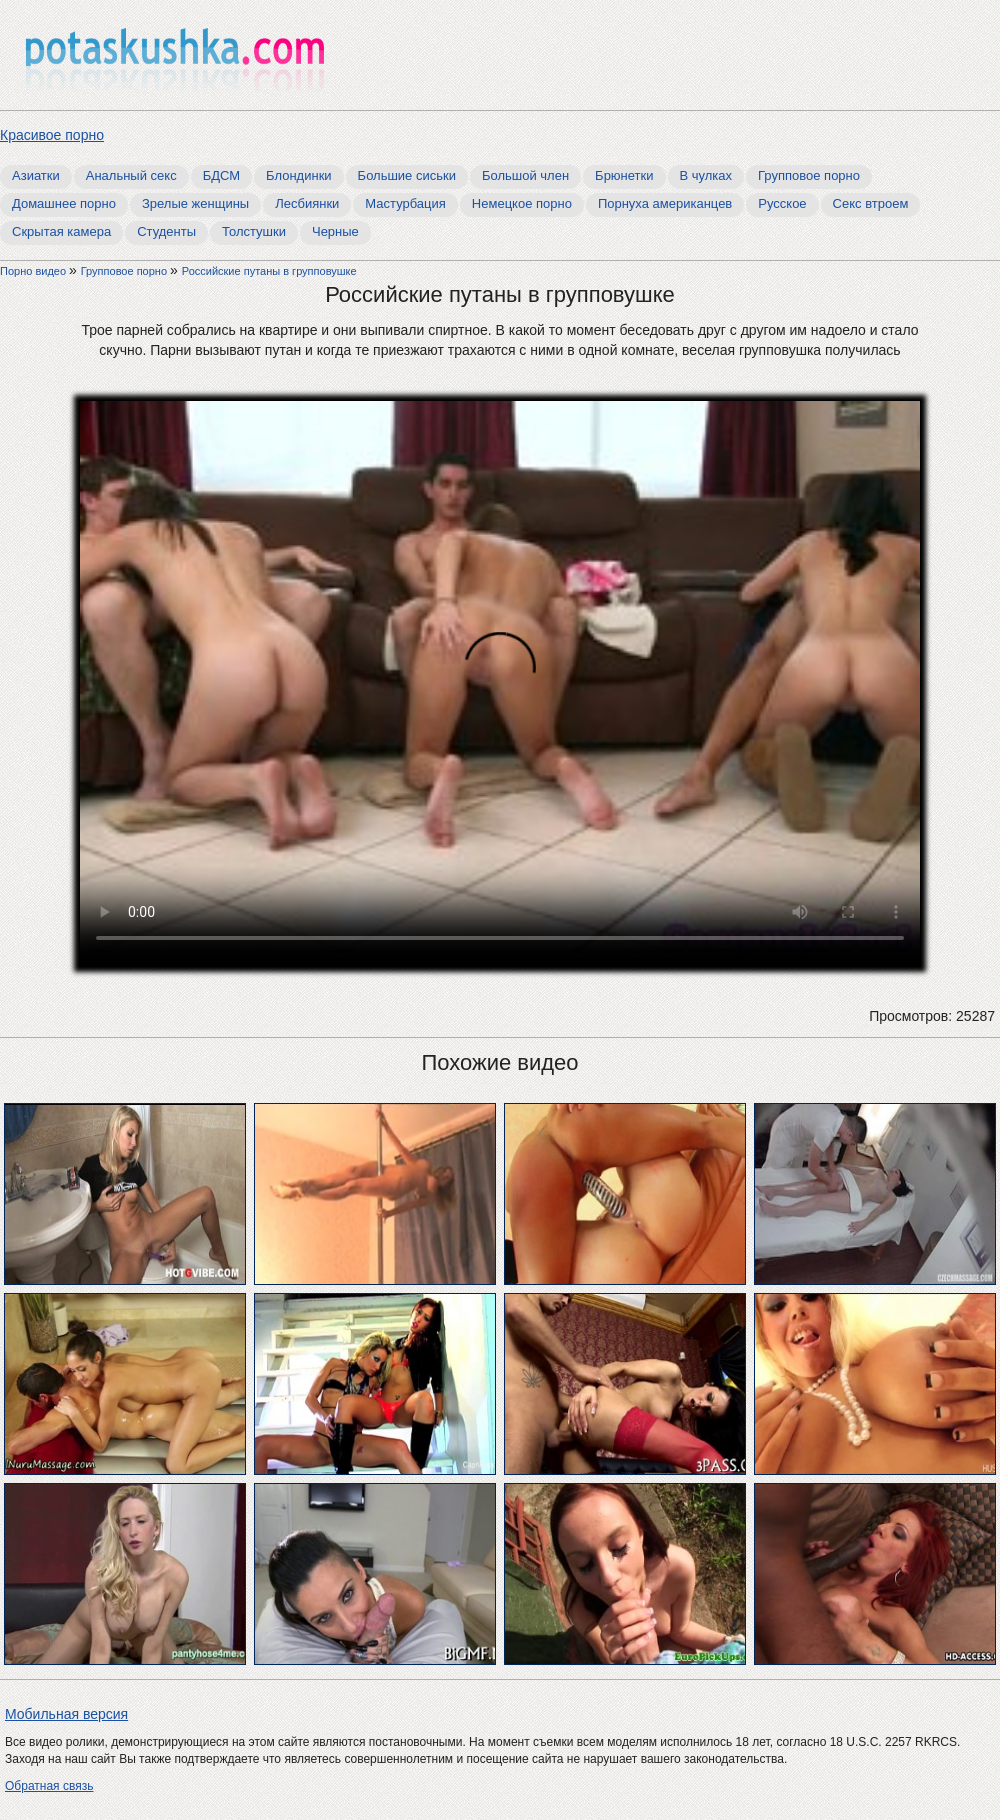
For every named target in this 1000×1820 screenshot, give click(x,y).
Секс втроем (871, 203)
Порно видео (34, 271)
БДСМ (221, 175)
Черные (335, 231)
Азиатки (36, 175)
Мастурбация (405, 203)
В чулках (706, 175)
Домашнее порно (64, 203)
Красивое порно (52, 135)
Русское (782, 203)
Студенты (166, 231)
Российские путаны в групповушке (269, 271)
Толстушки (254, 231)
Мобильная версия (66, 1714)
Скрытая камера (61, 231)
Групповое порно (809, 175)
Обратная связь (49, 1786)
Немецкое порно (522, 203)
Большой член (525, 175)
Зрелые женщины (195, 203)
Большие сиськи (407, 175)
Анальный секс (131, 175)
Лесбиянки (307, 203)
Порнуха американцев (665, 203)
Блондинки (299, 175)
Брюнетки (624, 175)
